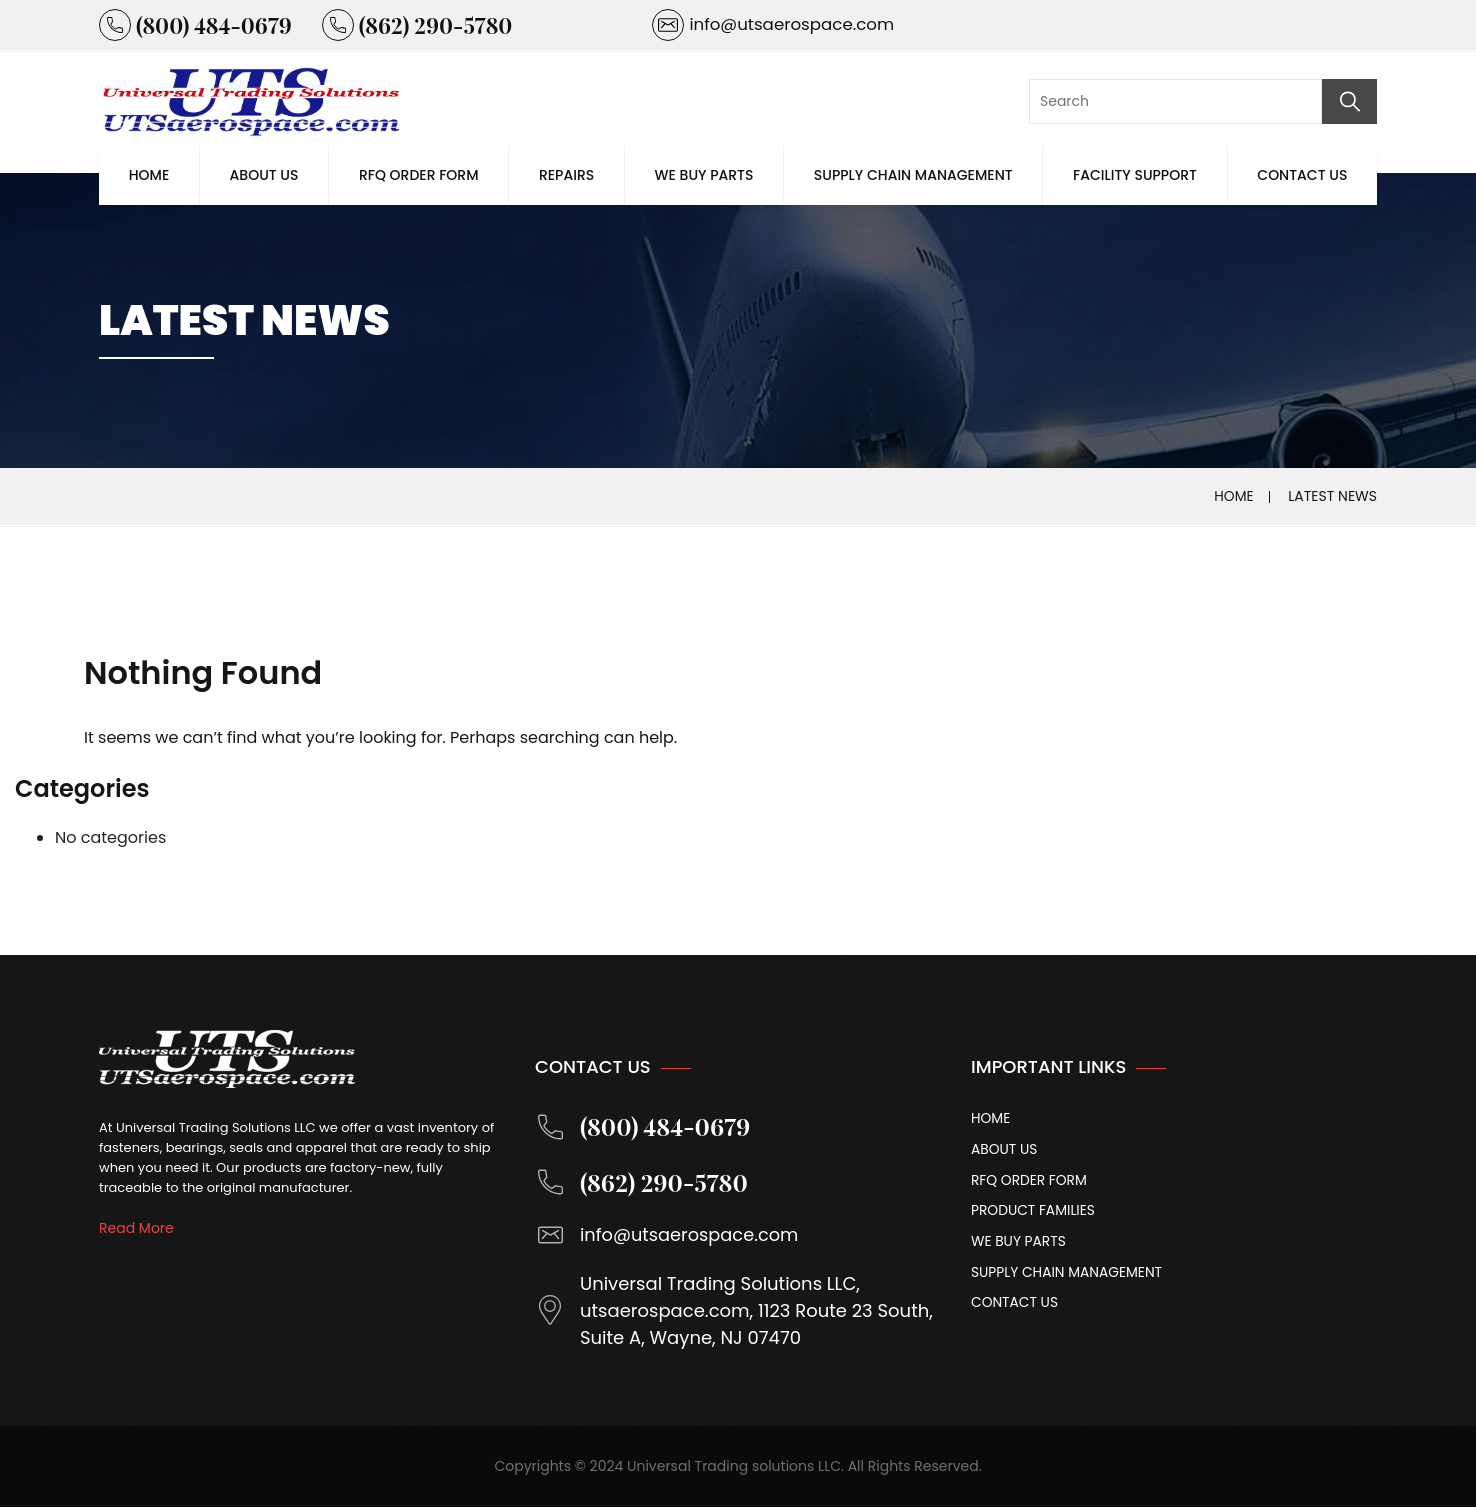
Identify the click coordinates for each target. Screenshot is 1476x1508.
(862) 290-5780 (643, 1183)
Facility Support (1135, 175)
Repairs (566, 175)
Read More (136, 1228)
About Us (264, 175)
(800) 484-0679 (644, 1127)
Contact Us (1302, 175)
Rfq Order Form (419, 175)
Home (149, 175)
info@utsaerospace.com (668, 1236)
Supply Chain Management (913, 175)
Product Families (1034, 1212)
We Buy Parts (704, 175)
